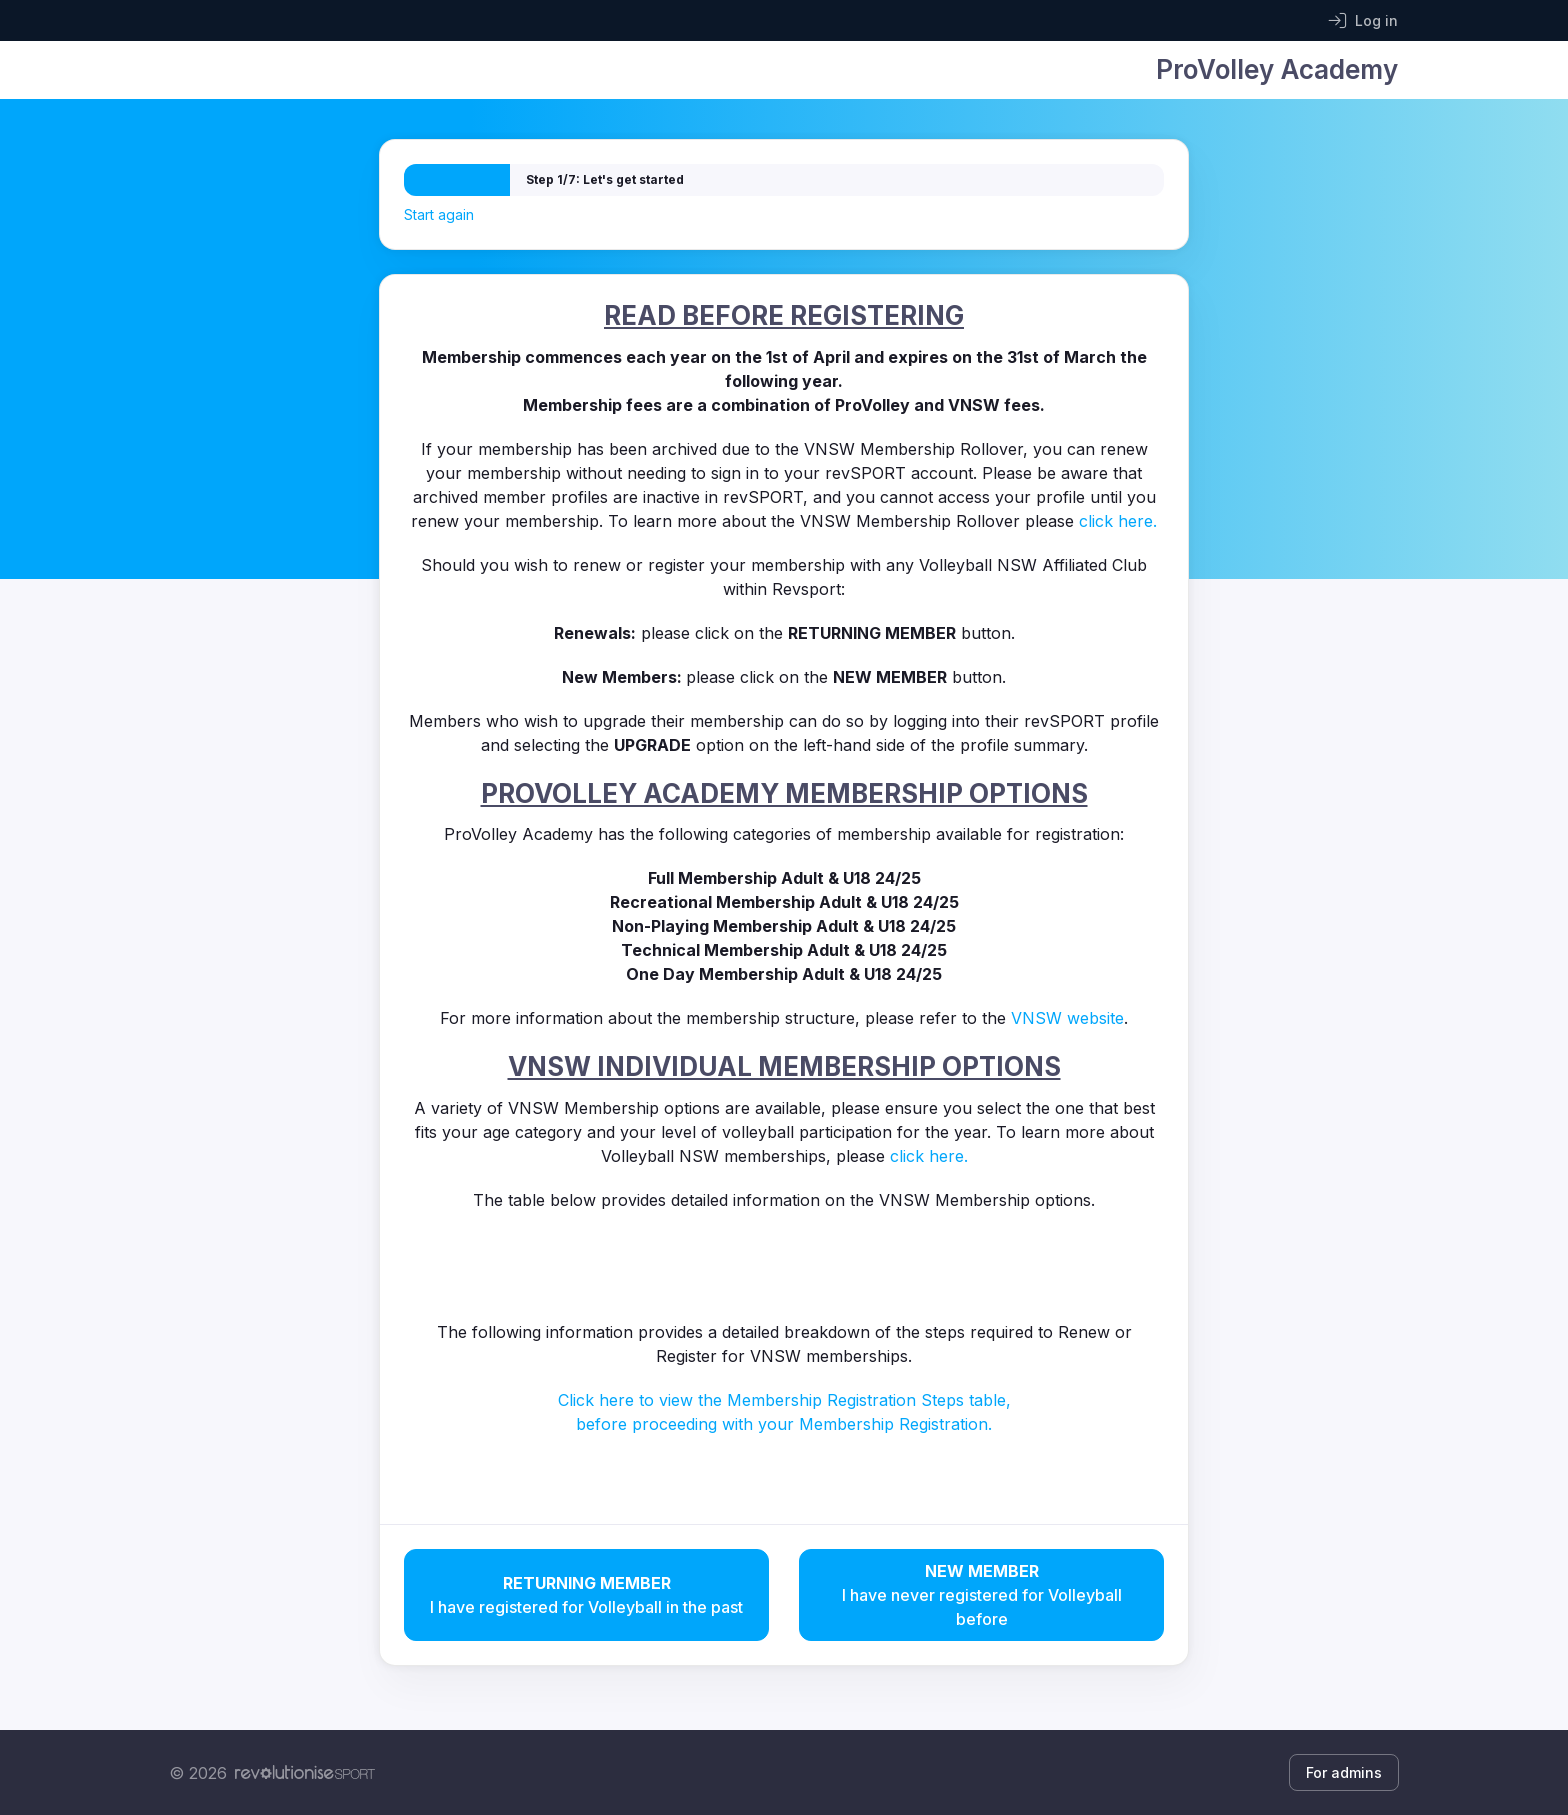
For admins (1344, 1772)
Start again (439, 214)
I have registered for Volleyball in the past (586, 1594)
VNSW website (1067, 1018)
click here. (1118, 521)
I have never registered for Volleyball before (981, 1594)
